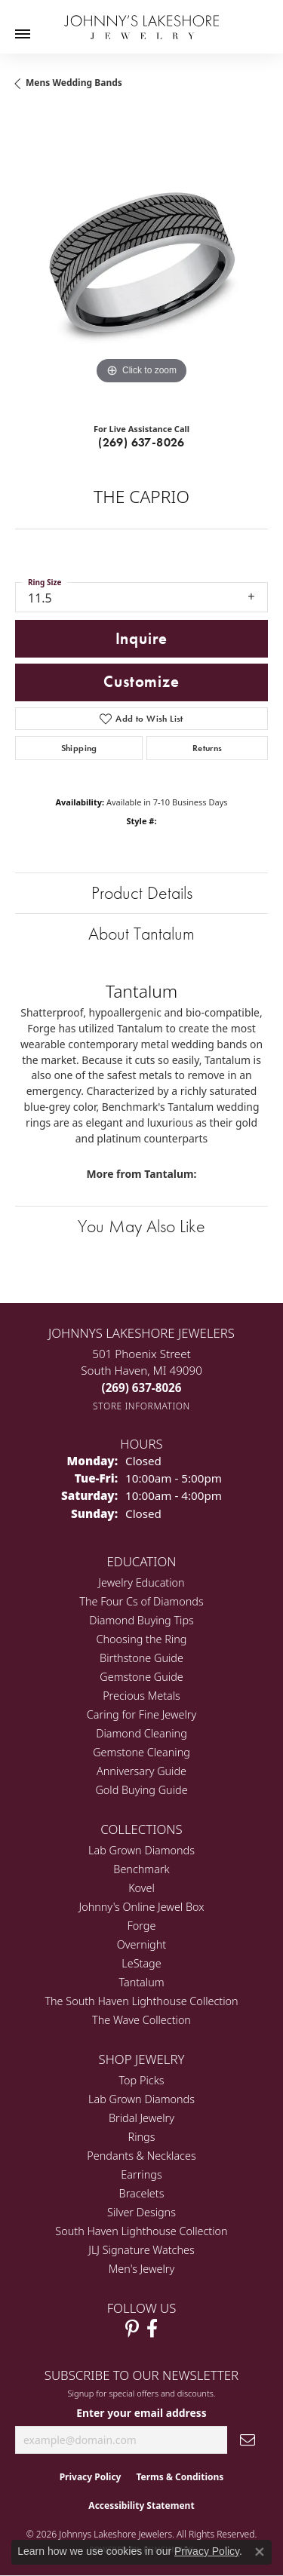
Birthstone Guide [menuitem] (141, 1658)
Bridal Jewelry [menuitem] (141, 2118)
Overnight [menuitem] (141, 1944)
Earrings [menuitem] (141, 2174)
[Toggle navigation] (22, 34)
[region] (141, 262)
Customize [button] (141, 682)
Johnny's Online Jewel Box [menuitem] (142, 1907)
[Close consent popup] (259, 2551)
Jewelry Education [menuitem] (141, 1582)
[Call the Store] (142, 1387)
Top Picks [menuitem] (142, 2080)
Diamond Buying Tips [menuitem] (141, 1620)
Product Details (141, 892)
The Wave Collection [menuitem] (141, 2020)
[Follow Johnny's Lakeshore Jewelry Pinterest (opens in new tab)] (132, 2329)
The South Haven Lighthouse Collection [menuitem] (141, 2001)
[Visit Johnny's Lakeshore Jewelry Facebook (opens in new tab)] (152, 2329)
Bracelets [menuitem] (142, 2193)
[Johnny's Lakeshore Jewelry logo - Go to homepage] (141, 19)
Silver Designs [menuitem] (141, 2212)
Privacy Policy (91, 2476)
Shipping (79, 748)
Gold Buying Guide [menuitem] (141, 1790)
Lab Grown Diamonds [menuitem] (141, 1850)
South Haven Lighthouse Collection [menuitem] (141, 2231)
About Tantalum (141, 933)
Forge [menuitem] (142, 1925)
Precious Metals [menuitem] (141, 1695)
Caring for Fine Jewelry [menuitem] (141, 1714)
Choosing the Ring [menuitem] (142, 1639)
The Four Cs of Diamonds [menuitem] (141, 1601)
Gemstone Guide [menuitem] (141, 1677)
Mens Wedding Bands (74, 82)
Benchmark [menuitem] (141, 1869)
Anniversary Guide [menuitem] (141, 1771)
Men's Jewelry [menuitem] (141, 2269)
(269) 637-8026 (141, 442)
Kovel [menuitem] (141, 1888)
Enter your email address (141, 2413)
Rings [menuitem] (141, 2137)
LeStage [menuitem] (141, 1963)
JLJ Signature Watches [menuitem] (141, 2250)
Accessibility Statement (141, 2505)
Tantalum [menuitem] (141, 1982)
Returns (207, 748)
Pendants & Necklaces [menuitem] (141, 2155)
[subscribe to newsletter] (247, 2440)
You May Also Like (141, 1225)
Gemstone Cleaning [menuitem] (141, 1752)
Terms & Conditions (179, 2476)
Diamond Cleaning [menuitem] (141, 1733)
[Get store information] (141, 1406)
